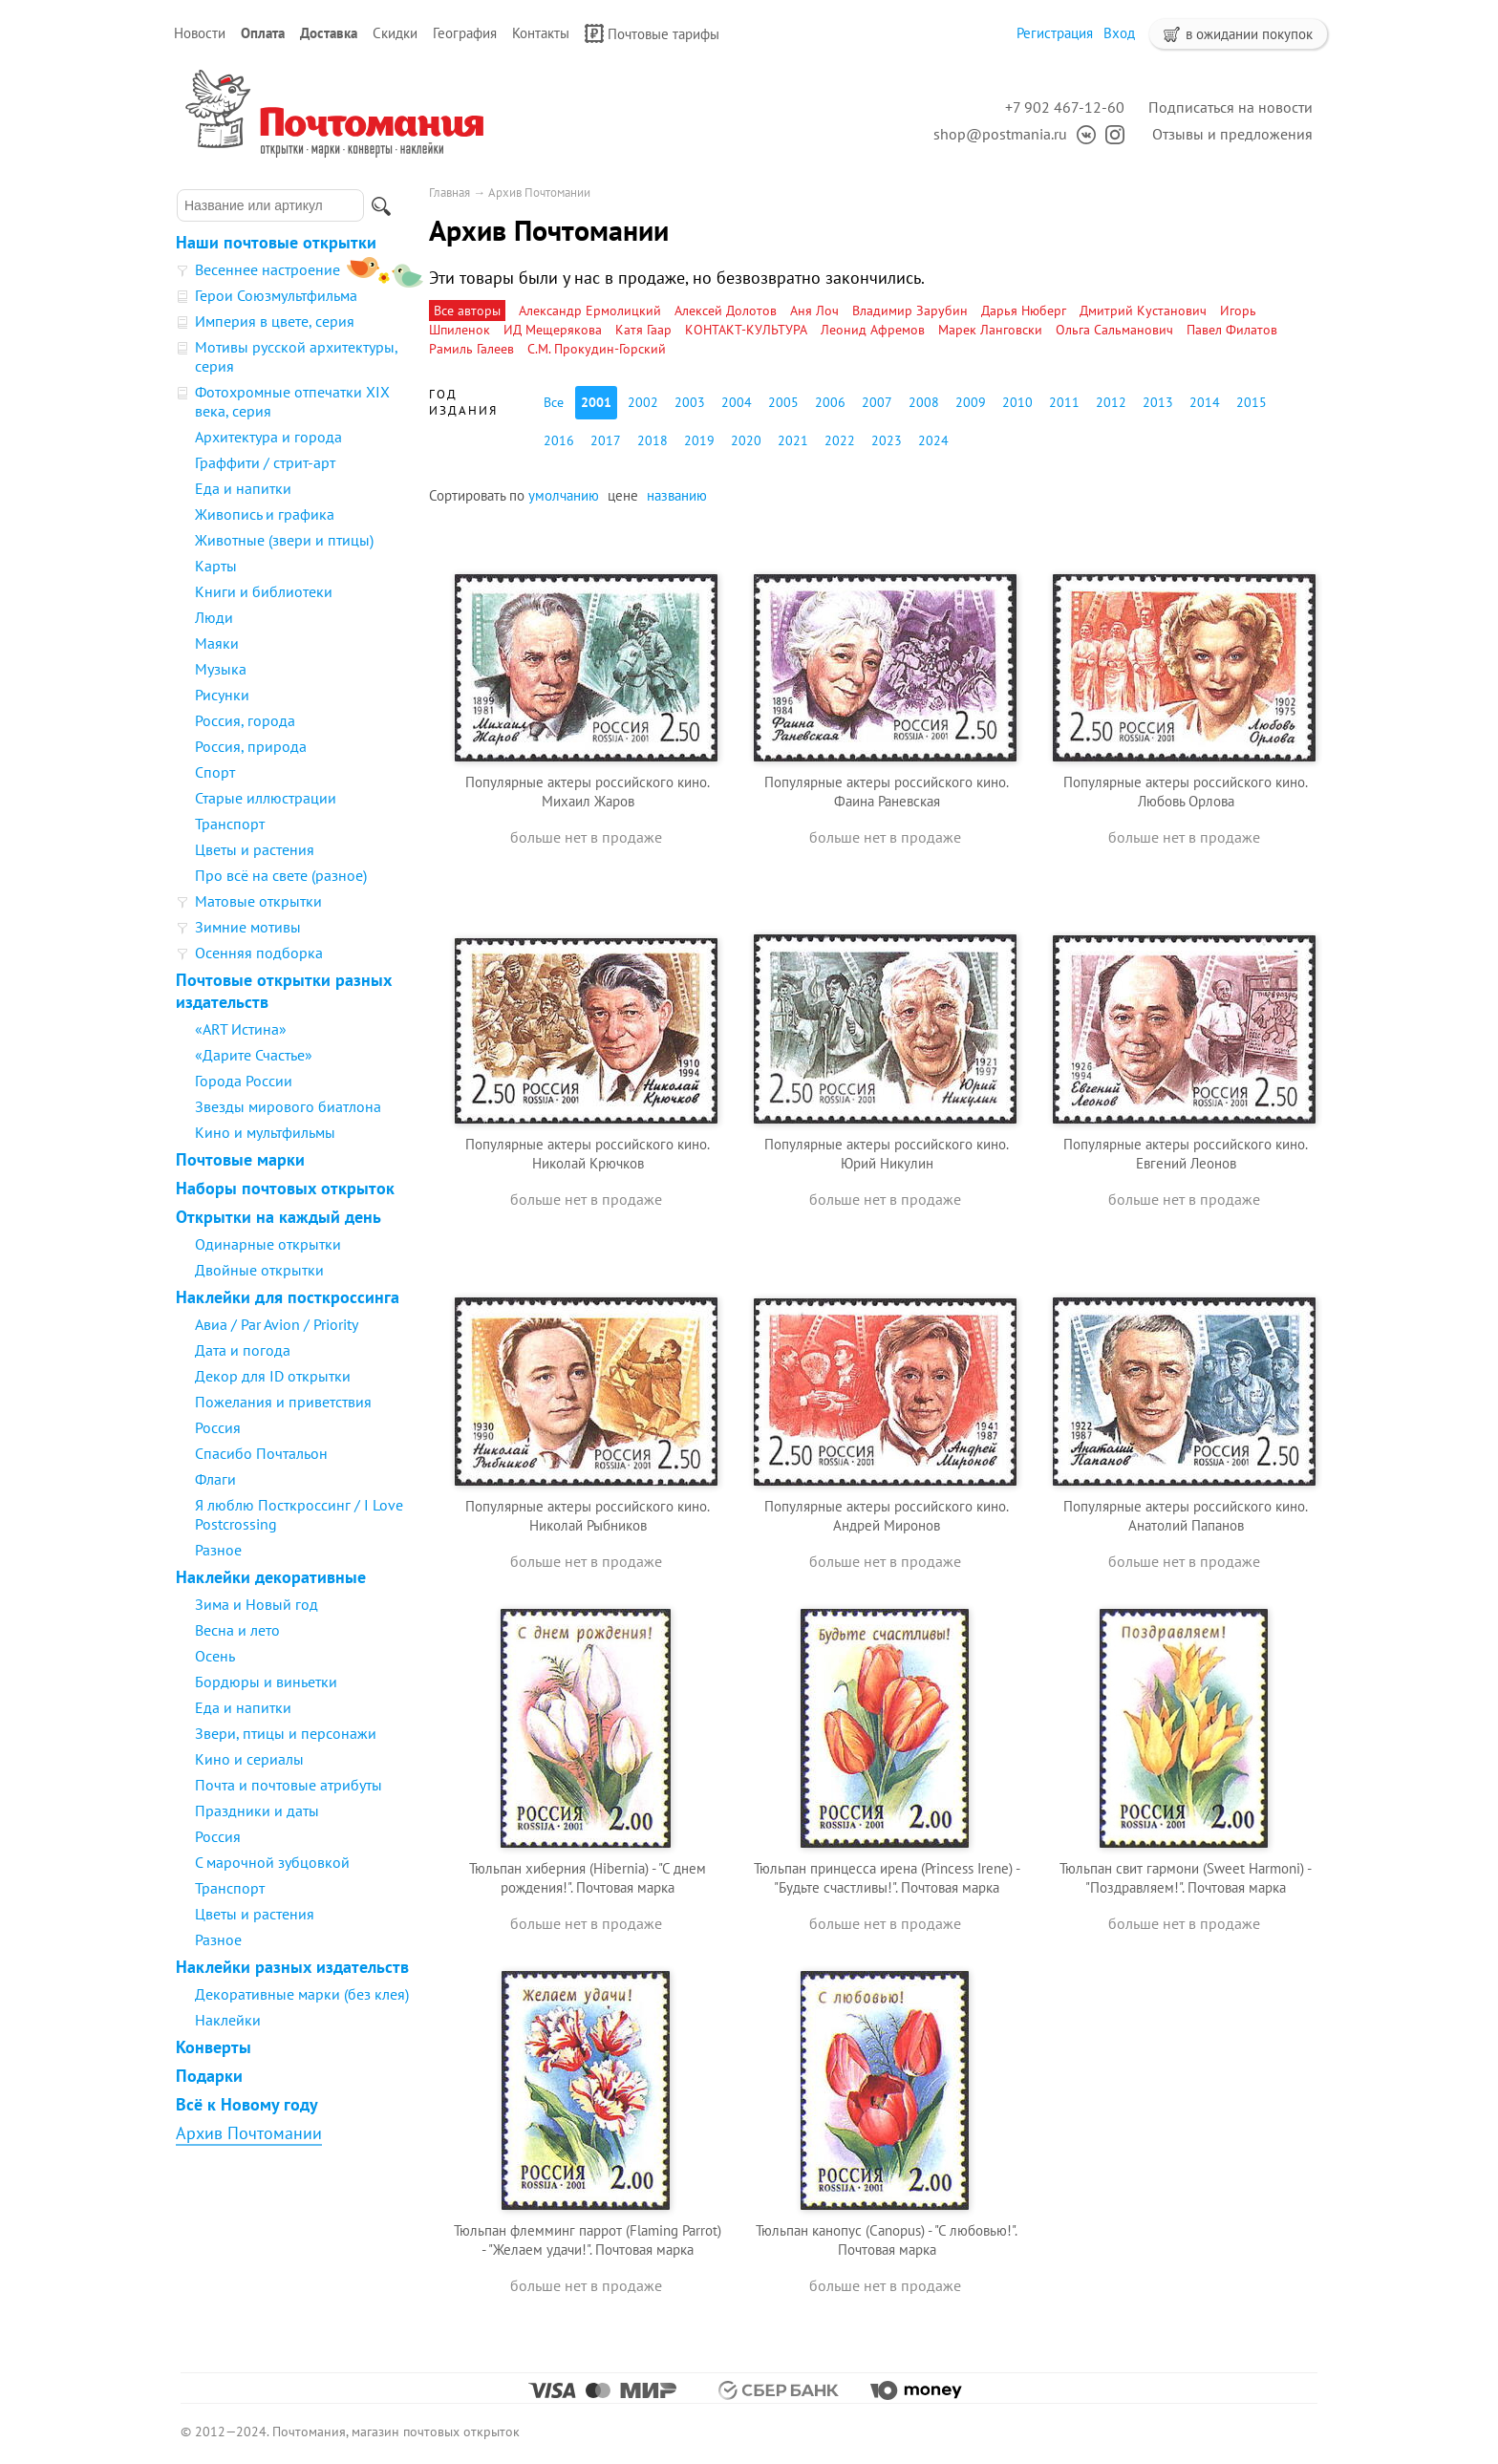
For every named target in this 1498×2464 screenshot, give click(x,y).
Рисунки (222, 694)
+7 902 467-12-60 (1064, 107)
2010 (1017, 402)
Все (554, 402)
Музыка (220, 668)
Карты (216, 565)
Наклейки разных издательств (292, 1967)
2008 (924, 402)
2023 (886, 440)
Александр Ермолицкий (590, 310)
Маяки (217, 643)
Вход (1119, 33)
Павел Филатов (1232, 329)
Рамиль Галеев (471, 348)
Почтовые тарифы (652, 33)
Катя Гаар (643, 329)
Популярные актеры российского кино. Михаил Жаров (587, 791)
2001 (596, 402)
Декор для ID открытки (273, 1375)
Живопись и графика (264, 514)
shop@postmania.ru (1000, 133)
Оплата (263, 33)
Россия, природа (251, 746)
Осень (215, 1655)
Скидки (395, 33)
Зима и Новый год (256, 1604)
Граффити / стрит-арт (265, 462)
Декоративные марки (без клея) (302, 1993)
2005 (783, 402)
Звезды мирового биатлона (288, 1106)
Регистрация (1054, 33)
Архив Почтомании (249, 2133)
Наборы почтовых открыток (285, 1188)
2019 (699, 440)
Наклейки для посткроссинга (287, 1297)
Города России (243, 1080)
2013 (1158, 402)
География (465, 33)
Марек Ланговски (990, 329)
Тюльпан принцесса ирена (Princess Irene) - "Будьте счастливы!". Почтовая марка (887, 1877)
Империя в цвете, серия (274, 321)
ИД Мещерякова (552, 329)
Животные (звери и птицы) (284, 539)
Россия (218, 1427)
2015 (1251, 402)
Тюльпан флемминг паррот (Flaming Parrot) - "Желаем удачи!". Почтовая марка (587, 2240)
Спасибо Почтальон (261, 1453)
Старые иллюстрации (265, 797)
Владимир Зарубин (910, 310)
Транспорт (230, 823)
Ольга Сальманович (1114, 329)
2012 (1111, 402)
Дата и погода (242, 1350)
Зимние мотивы (248, 926)
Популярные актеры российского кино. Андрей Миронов (886, 1515)
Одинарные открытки (268, 1243)
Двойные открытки (259, 1269)
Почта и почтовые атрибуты (288, 1784)
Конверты (213, 2047)
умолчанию (563, 495)
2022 (839, 440)
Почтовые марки (240, 1159)
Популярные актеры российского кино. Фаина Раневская (886, 791)
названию (677, 495)
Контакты (540, 33)
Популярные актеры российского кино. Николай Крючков (587, 1153)
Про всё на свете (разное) (281, 875)
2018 (652, 440)
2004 (736, 402)
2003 (689, 402)
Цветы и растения (254, 849)
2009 (970, 402)
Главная (449, 192)
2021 (793, 440)
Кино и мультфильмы (265, 1132)
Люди (214, 617)
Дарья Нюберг (1023, 310)
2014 (1204, 402)
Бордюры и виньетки (266, 1681)
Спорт (215, 772)
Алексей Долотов (725, 310)
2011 (1064, 402)
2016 (559, 440)
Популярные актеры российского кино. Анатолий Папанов (1185, 1515)
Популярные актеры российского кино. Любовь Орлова (1185, 791)
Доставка (328, 33)
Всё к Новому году (247, 2104)
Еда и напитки (243, 488)
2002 (643, 402)
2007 (877, 402)
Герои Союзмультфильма (276, 295)
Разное (218, 1549)
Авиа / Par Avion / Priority (276, 1324)
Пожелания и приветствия (283, 1401)
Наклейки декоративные (271, 1577)
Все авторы (467, 310)
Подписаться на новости (1230, 107)
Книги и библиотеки (263, 591)
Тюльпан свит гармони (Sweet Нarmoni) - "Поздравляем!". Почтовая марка (1185, 1877)
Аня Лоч (814, 310)
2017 (605, 440)
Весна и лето (237, 1629)
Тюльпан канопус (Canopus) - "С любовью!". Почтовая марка (886, 2240)
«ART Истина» (241, 1029)
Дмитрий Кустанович (1143, 310)
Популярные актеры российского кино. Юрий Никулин (886, 1153)
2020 (746, 440)
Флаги (215, 1479)
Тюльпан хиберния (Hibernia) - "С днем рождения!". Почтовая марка (587, 1877)
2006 (830, 402)
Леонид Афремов (873, 329)
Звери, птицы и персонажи (285, 1733)
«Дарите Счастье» (253, 1054)
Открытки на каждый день (278, 1217)
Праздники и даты (257, 1810)
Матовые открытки (258, 901)
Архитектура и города (268, 436)
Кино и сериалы (249, 1758)
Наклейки (228, 2019)
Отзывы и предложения (1232, 133)
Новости (199, 33)
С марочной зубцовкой (272, 1862)
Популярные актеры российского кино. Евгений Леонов (1185, 1153)
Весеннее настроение (267, 269)
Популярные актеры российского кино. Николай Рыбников (587, 1515)
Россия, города (245, 720)
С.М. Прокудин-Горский (596, 348)
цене (623, 495)
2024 (933, 440)
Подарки (209, 2076)
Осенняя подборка (259, 952)
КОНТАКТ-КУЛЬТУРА (746, 329)
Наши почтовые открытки (276, 242)
